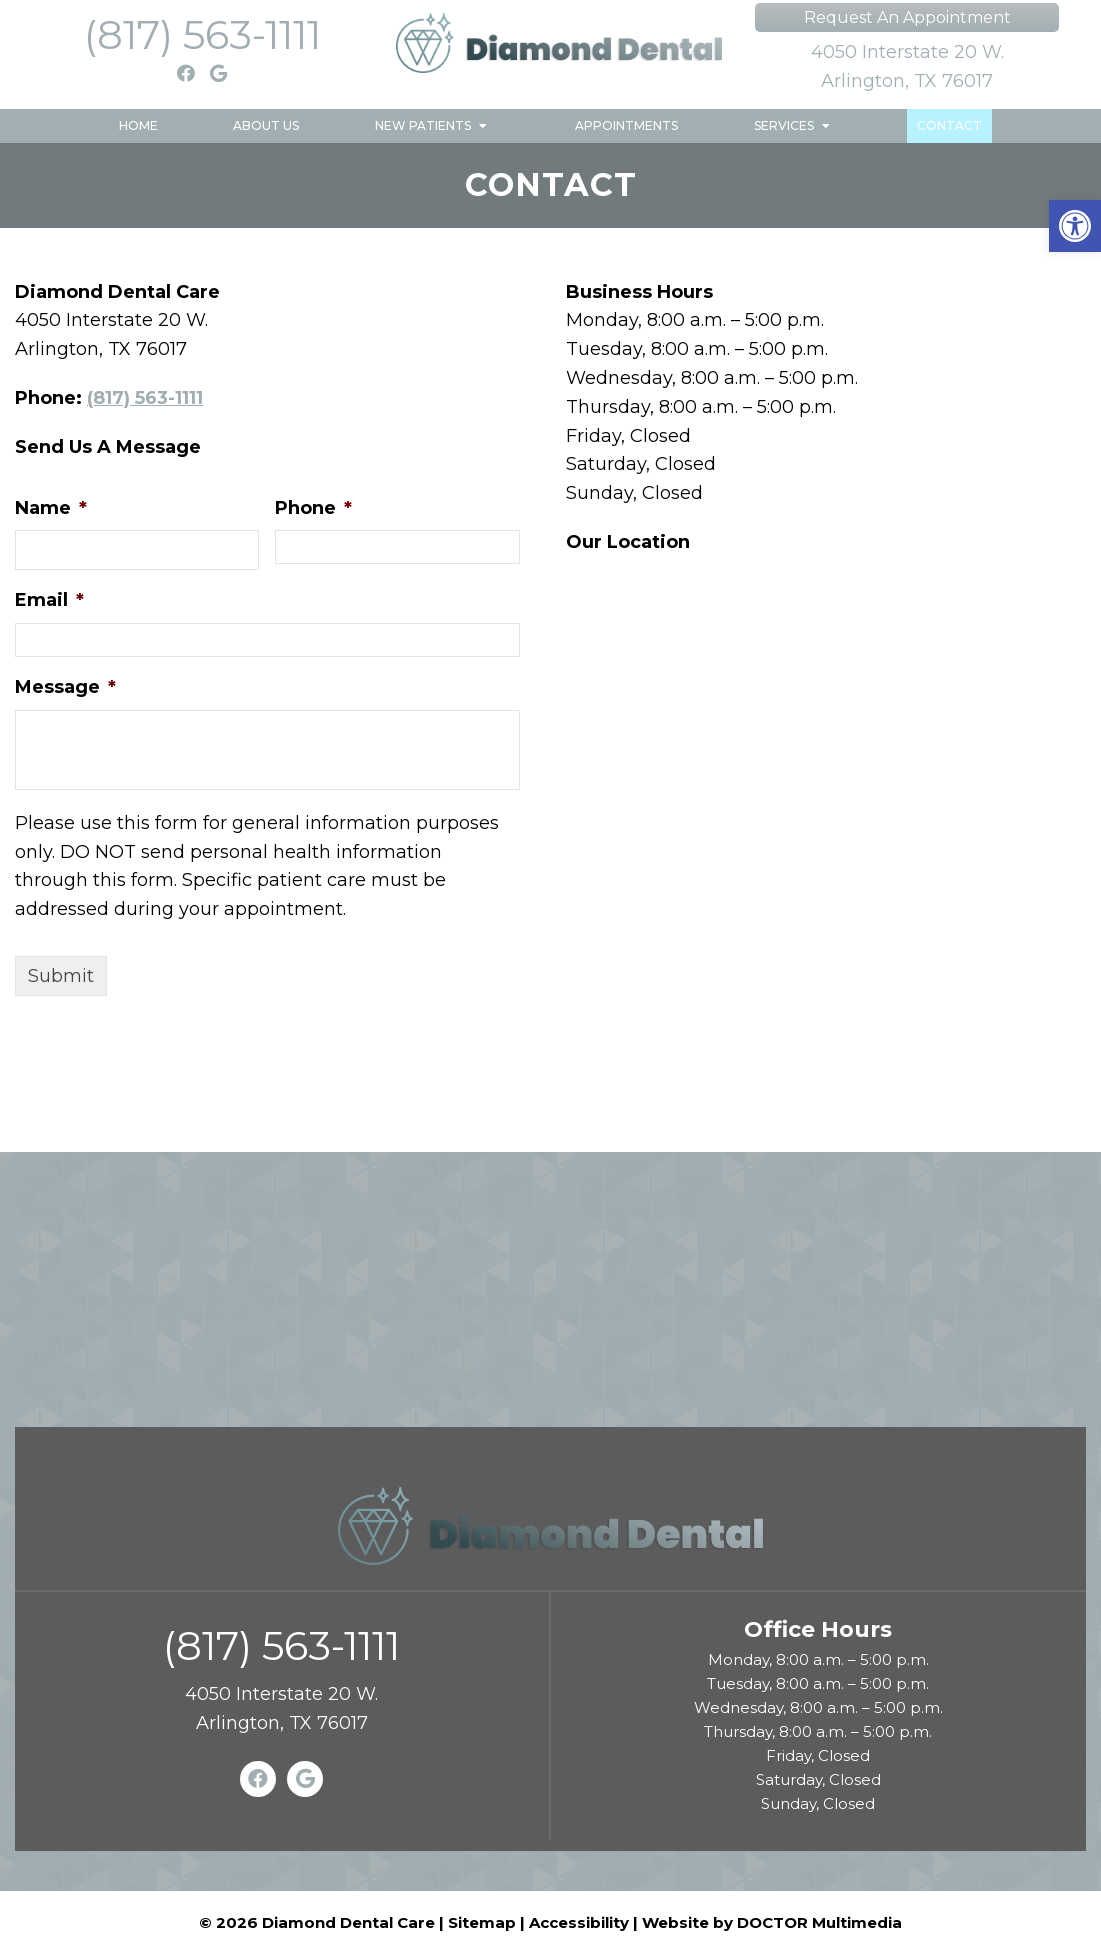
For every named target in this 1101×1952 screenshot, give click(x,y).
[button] (1075, 226)
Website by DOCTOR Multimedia (772, 1922)
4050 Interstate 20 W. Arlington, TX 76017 (907, 66)
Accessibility (579, 1922)
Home (138, 125)
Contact (949, 125)
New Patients (423, 125)
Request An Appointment (907, 17)
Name (51, 508)
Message (65, 687)
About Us (266, 125)
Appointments (626, 125)
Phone (313, 508)
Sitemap (482, 1922)
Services (784, 125)
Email (49, 600)
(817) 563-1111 (202, 34)
